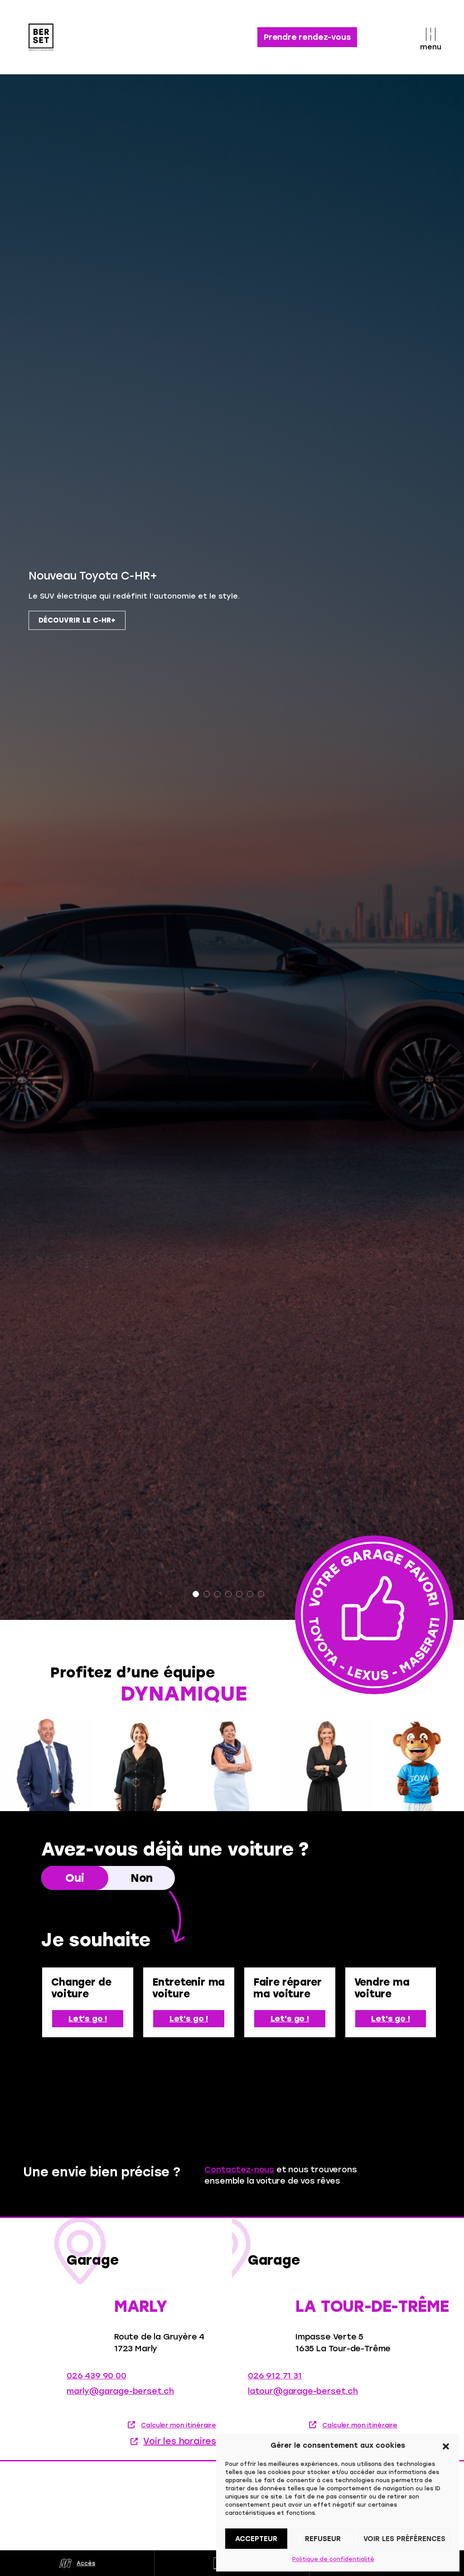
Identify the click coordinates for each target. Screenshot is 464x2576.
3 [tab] (217, 1594)
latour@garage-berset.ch (303, 2398)
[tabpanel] (232, 950)
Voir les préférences (404, 2539)
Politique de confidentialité (333, 2559)
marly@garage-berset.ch (120, 2398)
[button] (445, 2445)
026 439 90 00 (96, 2383)
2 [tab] (206, 1594)
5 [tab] (239, 1594)
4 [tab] (228, 1594)
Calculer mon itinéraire (178, 2432)
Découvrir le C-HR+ (77, 620)
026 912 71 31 (275, 2383)
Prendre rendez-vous (307, 37)
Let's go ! (87, 2019)
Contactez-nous (239, 2170)
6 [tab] (250, 1594)
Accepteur (256, 2539)
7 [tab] (261, 1594)
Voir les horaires (179, 2448)
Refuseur (323, 2539)
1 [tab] (196, 1594)
